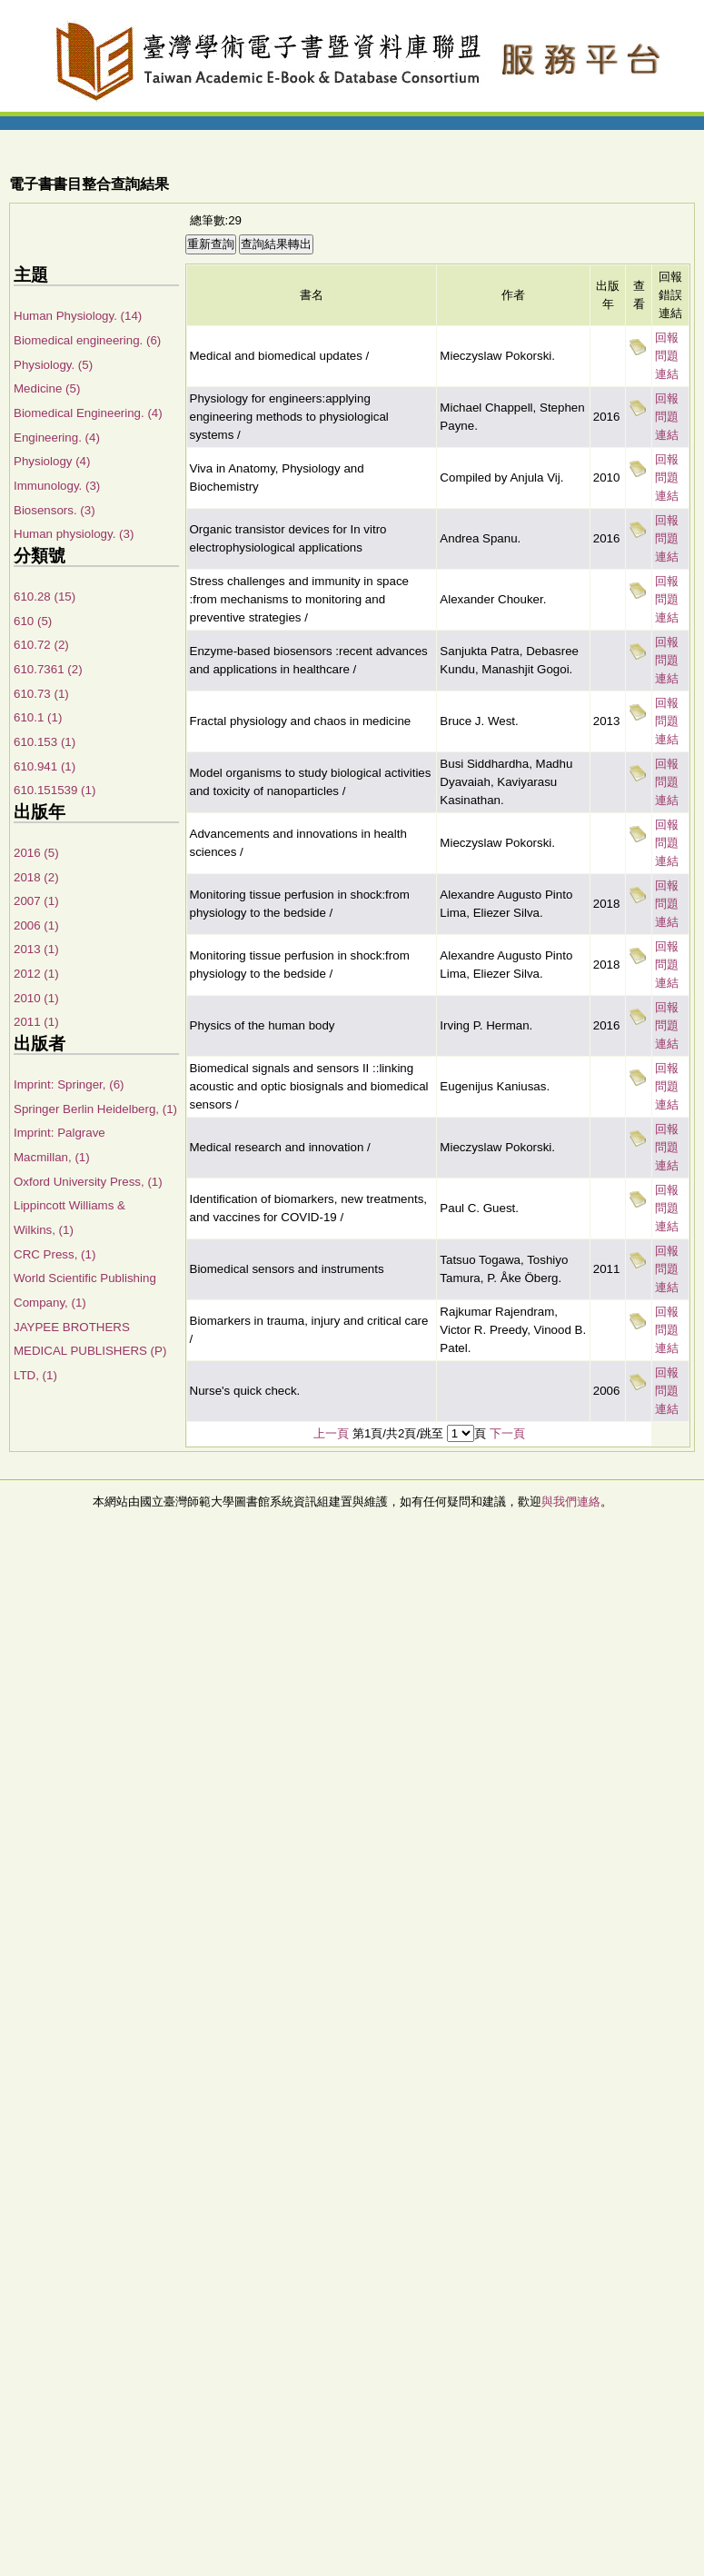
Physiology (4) (52, 461)
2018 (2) (36, 877)
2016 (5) (36, 853)
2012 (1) (36, 973)
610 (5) (33, 621)
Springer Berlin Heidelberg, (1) (95, 1109)
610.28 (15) (44, 596)
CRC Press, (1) (54, 1254)
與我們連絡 (570, 1501)
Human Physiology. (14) (78, 316)
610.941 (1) (44, 766)
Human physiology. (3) (74, 534)
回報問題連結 (667, 356)
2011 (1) (36, 1022)
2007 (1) (36, 901)
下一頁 (507, 1433)
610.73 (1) (41, 694)
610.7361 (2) (48, 669)
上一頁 (331, 1433)
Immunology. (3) (57, 485)
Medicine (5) (47, 388)
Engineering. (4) (57, 437)
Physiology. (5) (53, 365)
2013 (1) (36, 949)
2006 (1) (36, 925)
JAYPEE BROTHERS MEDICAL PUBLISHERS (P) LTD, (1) (90, 1351)
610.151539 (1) (54, 790)
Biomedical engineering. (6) (87, 340)
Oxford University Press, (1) (88, 1182)
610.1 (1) (38, 717)
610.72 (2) (41, 644)
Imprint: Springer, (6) (69, 1084)
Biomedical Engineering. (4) (88, 413)
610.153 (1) (44, 742)
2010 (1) (36, 998)
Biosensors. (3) (54, 510)
